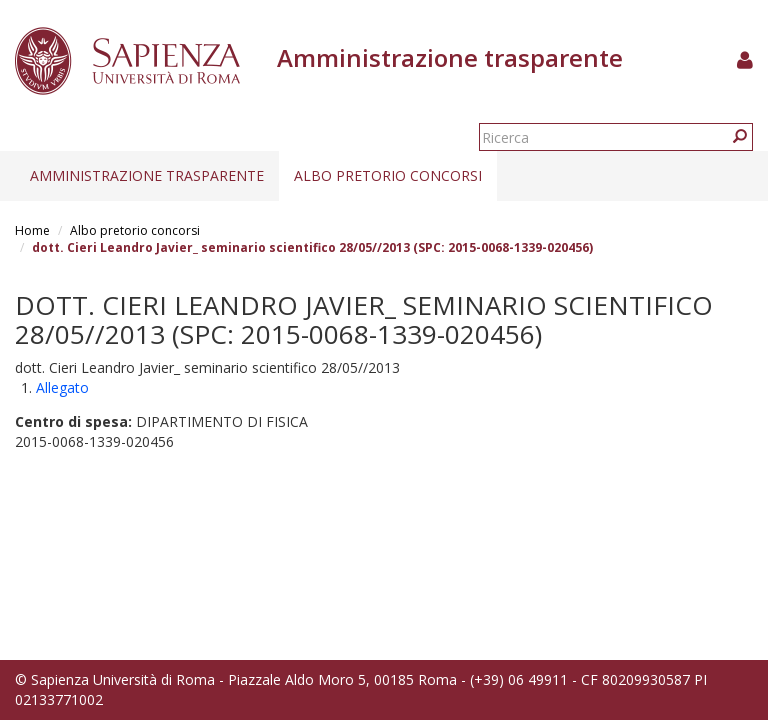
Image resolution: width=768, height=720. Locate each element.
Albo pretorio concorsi (388, 175)
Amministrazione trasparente (147, 175)
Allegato (62, 387)
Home (32, 230)
